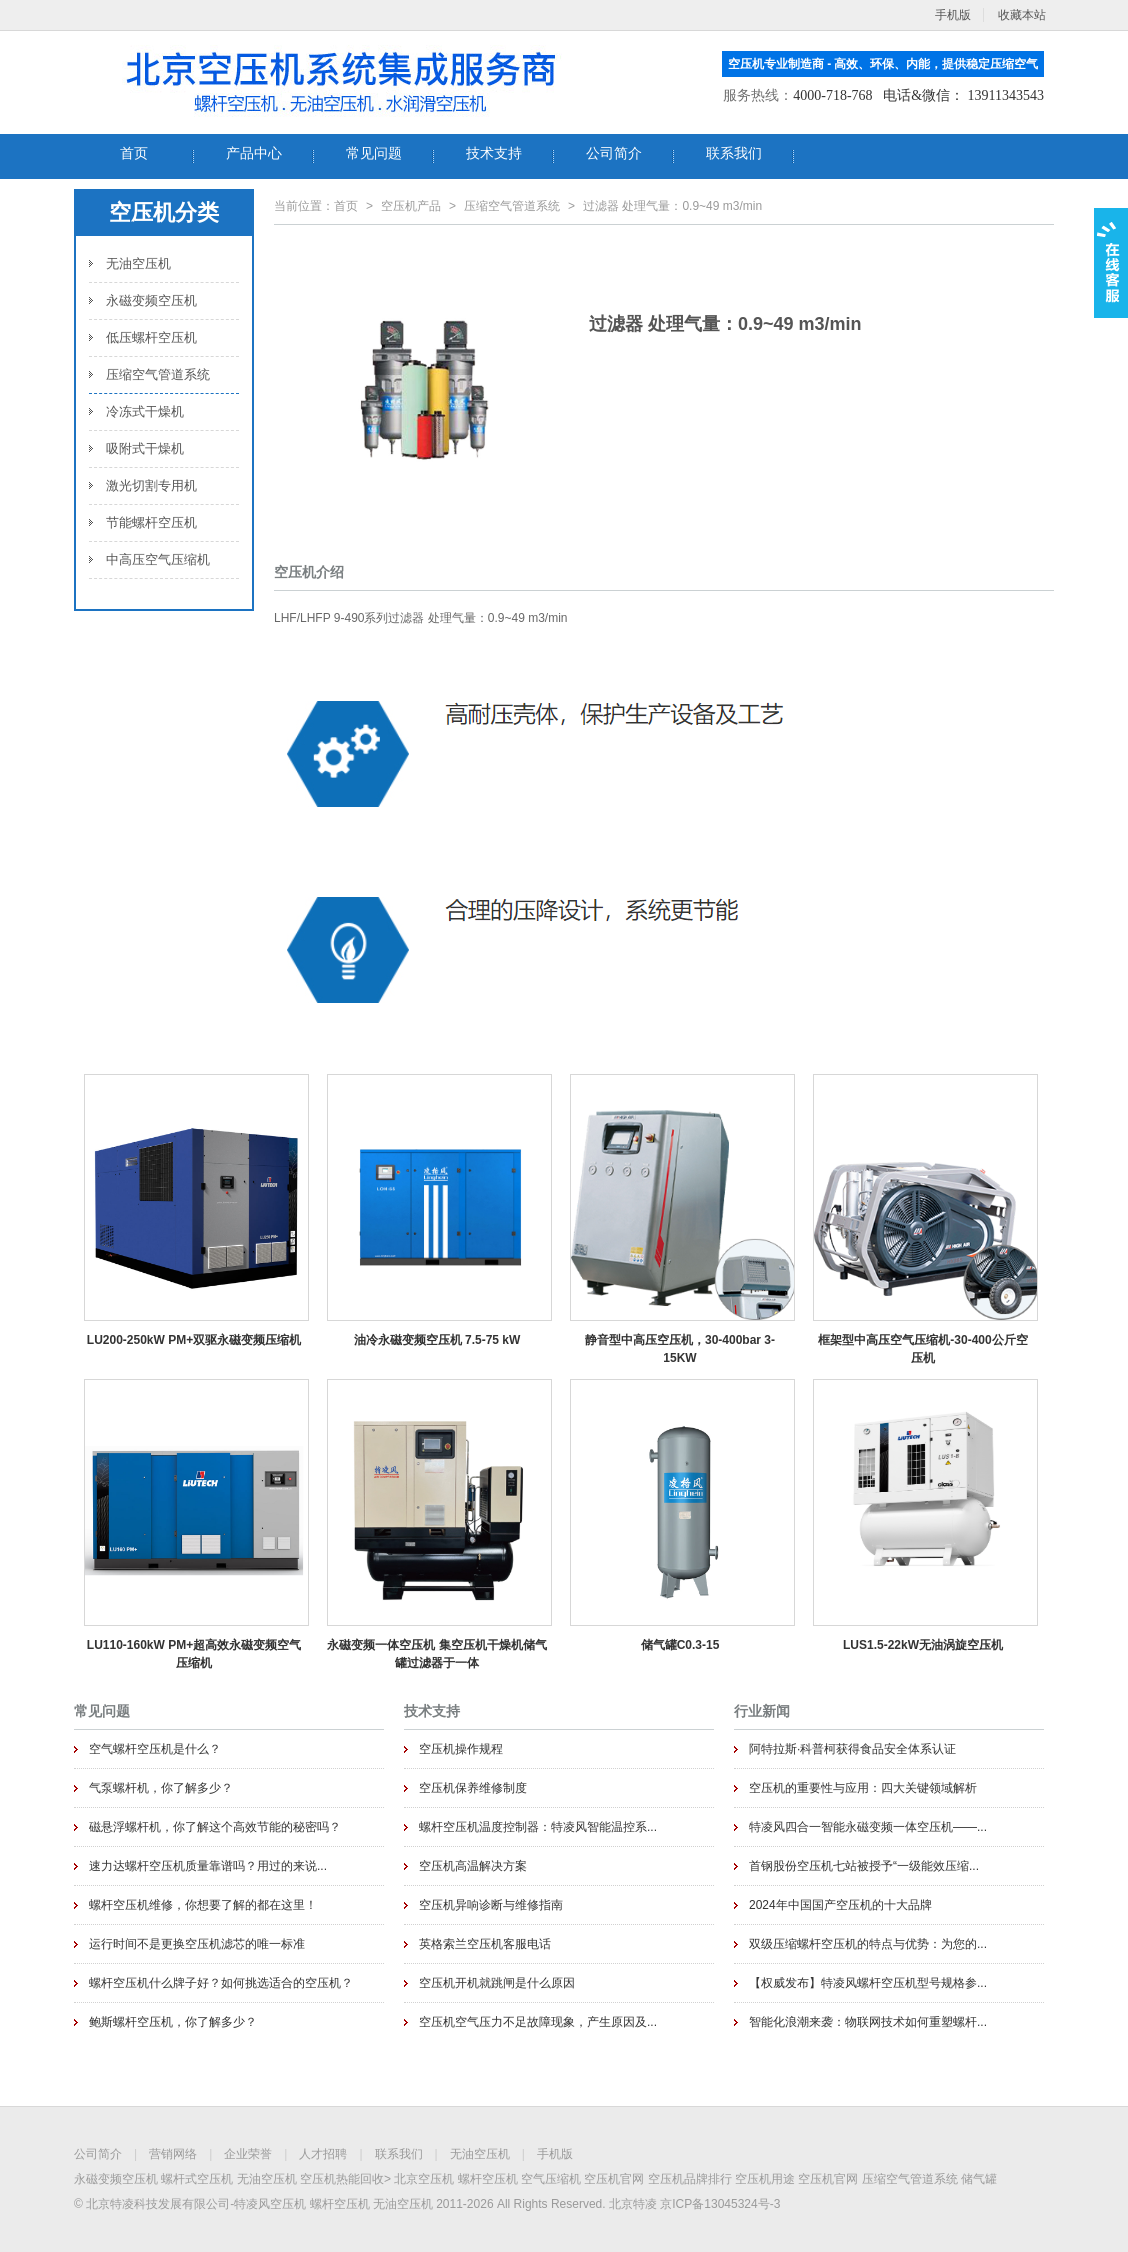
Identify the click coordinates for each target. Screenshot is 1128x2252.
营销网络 (173, 2154)
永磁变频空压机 (151, 300)
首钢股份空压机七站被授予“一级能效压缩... (864, 1866)
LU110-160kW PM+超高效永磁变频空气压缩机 (194, 1654)
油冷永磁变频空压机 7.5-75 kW (437, 1340)
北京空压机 (424, 2179)
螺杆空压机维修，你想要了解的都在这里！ (203, 1905)
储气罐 (979, 2179)
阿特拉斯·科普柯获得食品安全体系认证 (852, 1749)
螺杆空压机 (488, 2179)
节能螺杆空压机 (151, 522)
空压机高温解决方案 (473, 1866)
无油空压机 (138, 263)
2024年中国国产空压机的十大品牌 (840, 1905)
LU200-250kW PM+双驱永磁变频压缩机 (194, 1340)
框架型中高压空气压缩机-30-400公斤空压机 (922, 1349)
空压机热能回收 (342, 2179)
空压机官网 (614, 2179)
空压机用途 (765, 2179)
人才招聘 (323, 2154)
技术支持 (432, 1711)
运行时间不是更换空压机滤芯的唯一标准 (197, 1944)
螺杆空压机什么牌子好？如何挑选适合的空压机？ (221, 1983)
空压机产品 (411, 206)
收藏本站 (1022, 15)
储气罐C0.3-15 (680, 1645)
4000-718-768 (832, 95)
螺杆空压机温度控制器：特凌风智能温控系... (538, 1827)
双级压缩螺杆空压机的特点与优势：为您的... (868, 1944)
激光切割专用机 (151, 485)
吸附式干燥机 (145, 448)
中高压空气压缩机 (158, 559)
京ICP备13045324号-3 (720, 2204)
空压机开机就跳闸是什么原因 (497, 1983)
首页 (346, 206)
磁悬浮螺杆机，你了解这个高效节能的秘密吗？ (215, 1827)
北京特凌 (633, 2204)
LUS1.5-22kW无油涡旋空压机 (923, 1645)
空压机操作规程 (461, 1749)
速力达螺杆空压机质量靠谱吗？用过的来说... (208, 1866)
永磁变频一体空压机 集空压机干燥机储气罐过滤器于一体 (436, 1654)
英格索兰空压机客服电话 (485, 1944)
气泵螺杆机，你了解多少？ (161, 1788)
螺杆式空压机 (197, 2179)
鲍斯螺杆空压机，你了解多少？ (173, 2022)
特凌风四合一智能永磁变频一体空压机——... (868, 1827)
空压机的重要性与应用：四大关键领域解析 (863, 1788)
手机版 (555, 2154)
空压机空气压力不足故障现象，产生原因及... (538, 2022)
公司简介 (98, 2154)
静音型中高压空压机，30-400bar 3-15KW (680, 1349)
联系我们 (399, 2154)
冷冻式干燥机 (145, 411)
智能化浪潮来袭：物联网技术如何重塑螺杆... (868, 2022)
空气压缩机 (551, 2179)
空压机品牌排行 (690, 2179)
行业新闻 (762, 1711)
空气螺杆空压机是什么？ (155, 1749)
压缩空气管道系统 (158, 374)
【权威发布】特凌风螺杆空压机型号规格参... (868, 1983)
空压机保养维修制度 (473, 1788)
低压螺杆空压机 (151, 337)
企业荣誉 (248, 2154)
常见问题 (102, 1711)
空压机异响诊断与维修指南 (491, 1905)
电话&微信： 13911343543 (963, 95)
